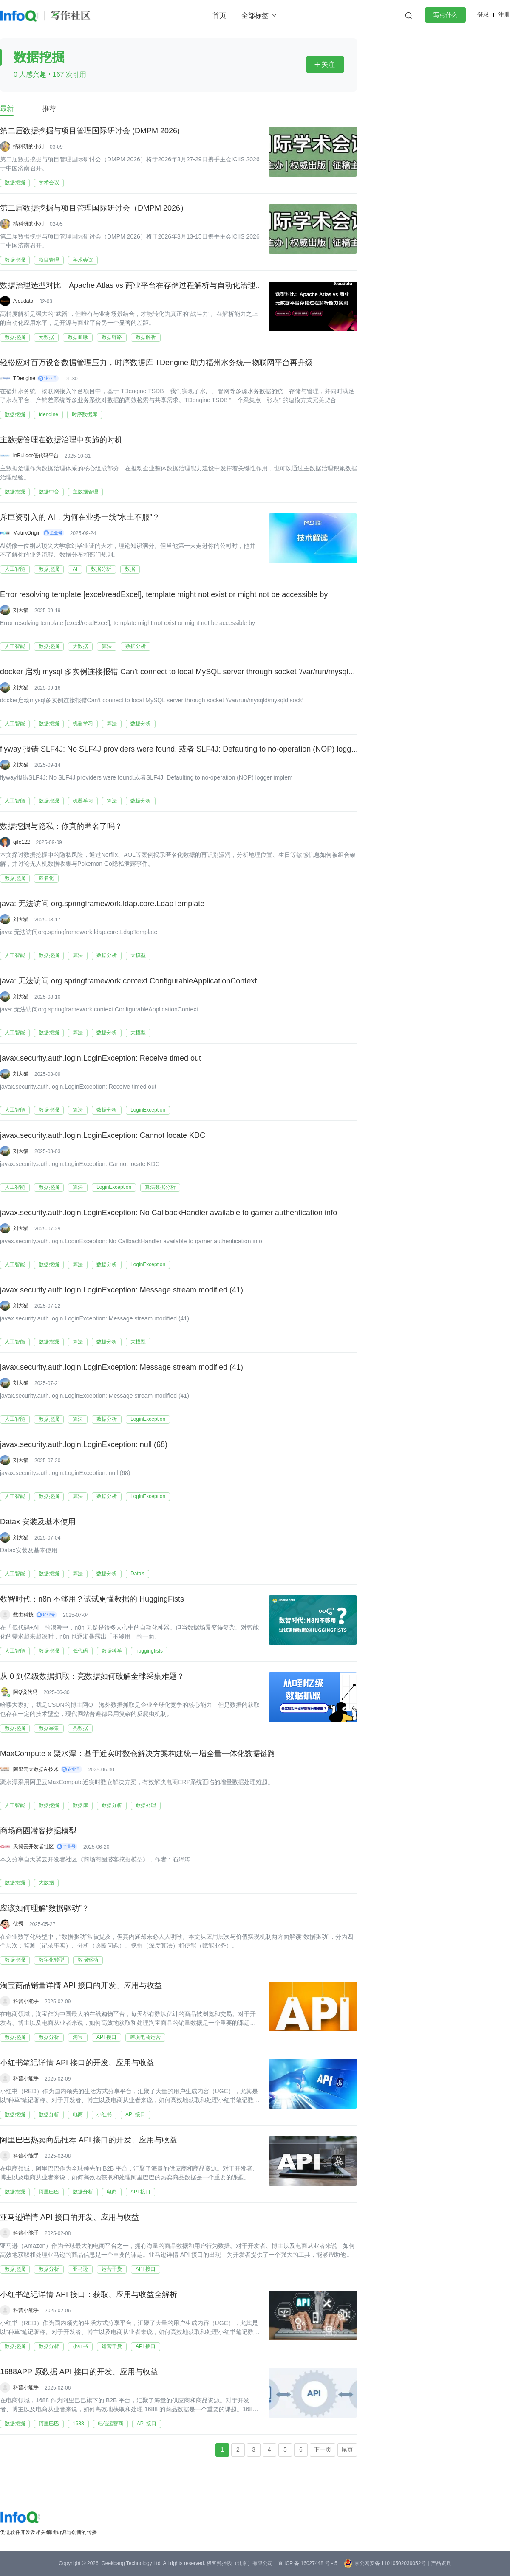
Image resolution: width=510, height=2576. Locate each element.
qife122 (21, 842)
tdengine (48, 414)
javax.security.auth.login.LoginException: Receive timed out (100, 1058)
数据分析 (101, 569)
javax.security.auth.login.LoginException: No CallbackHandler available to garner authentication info (168, 1213)
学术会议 (49, 183)
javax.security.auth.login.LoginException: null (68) (83, 1445)
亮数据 (80, 1728)
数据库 (80, 1805)
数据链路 (112, 337)
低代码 (80, 1651)
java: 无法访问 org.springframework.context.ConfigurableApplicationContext (128, 981)
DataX (137, 1574)
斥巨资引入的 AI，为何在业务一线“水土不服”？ (80, 517)
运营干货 (112, 2269)
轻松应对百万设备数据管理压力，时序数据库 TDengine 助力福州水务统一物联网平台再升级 (156, 363)
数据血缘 (78, 337)
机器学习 (83, 723)
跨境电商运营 (145, 2037)
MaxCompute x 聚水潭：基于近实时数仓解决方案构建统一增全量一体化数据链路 (137, 1754)
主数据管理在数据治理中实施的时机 (61, 440)
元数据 (46, 337)
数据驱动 (88, 1960)
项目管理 (49, 260)
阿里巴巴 (49, 2192)
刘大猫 (20, 610)
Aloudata (23, 301)
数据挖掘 (15, 183)
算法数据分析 (160, 1187)
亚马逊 (80, 2269)
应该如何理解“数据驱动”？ (44, 1908)
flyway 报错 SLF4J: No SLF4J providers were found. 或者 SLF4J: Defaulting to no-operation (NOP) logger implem (192, 749)
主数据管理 (85, 492)
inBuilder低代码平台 (36, 456)
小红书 (104, 2114)
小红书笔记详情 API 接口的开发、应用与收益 (77, 2063)
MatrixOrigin (27, 533)
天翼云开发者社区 (33, 1847)
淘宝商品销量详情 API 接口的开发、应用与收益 (81, 1986)
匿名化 (46, 878)
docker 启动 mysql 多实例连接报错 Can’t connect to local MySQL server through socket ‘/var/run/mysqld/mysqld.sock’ (199, 672)
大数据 (80, 646)
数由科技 (23, 1615)
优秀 (18, 1924)
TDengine (24, 378)
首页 (219, 15)
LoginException (147, 1110)
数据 (130, 569)
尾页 (347, 2449)
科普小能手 (26, 2001)
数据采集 (49, 1728)
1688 (78, 2424)
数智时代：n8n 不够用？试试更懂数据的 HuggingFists (92, 1599)
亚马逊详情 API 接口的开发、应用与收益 (69, 2217)
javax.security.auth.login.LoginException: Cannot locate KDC (102, 1136)
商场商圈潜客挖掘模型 (38, 1831)
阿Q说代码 (25, 1692)
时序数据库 (84, 414)
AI (75, 569)
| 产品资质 (439, 2563)
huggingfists (149, 1651)
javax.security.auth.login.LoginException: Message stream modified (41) (121, 1290)
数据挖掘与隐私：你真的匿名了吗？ (61, 826)
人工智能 (15, 569)
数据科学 (112, 1651)
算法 (107, 646)
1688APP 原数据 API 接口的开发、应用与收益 (79, 2372)
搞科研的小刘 (28, 146)
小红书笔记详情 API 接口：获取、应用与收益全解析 (88, 2295)
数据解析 (146, 337)
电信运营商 (110, 2424)
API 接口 (106, 2037)
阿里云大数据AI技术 (36, 1769)
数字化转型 (51, 1960)
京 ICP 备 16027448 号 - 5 (307, 2563)
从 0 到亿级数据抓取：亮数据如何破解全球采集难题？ (92, 1676)
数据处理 (146, 1805)
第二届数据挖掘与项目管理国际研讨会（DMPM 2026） (94, 208)
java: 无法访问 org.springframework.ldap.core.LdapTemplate (102, 904)
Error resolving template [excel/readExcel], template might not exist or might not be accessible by (164, 595)
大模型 (138, 955)
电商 (78, 2114)
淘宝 (78, 2037)
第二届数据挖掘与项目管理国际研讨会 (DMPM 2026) (90, 131)
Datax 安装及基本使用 (38, 1522)
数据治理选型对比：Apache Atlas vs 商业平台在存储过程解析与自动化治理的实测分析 (147, 286)
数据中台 (49, 492)
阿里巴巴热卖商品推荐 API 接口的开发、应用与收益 (88, 2140)
